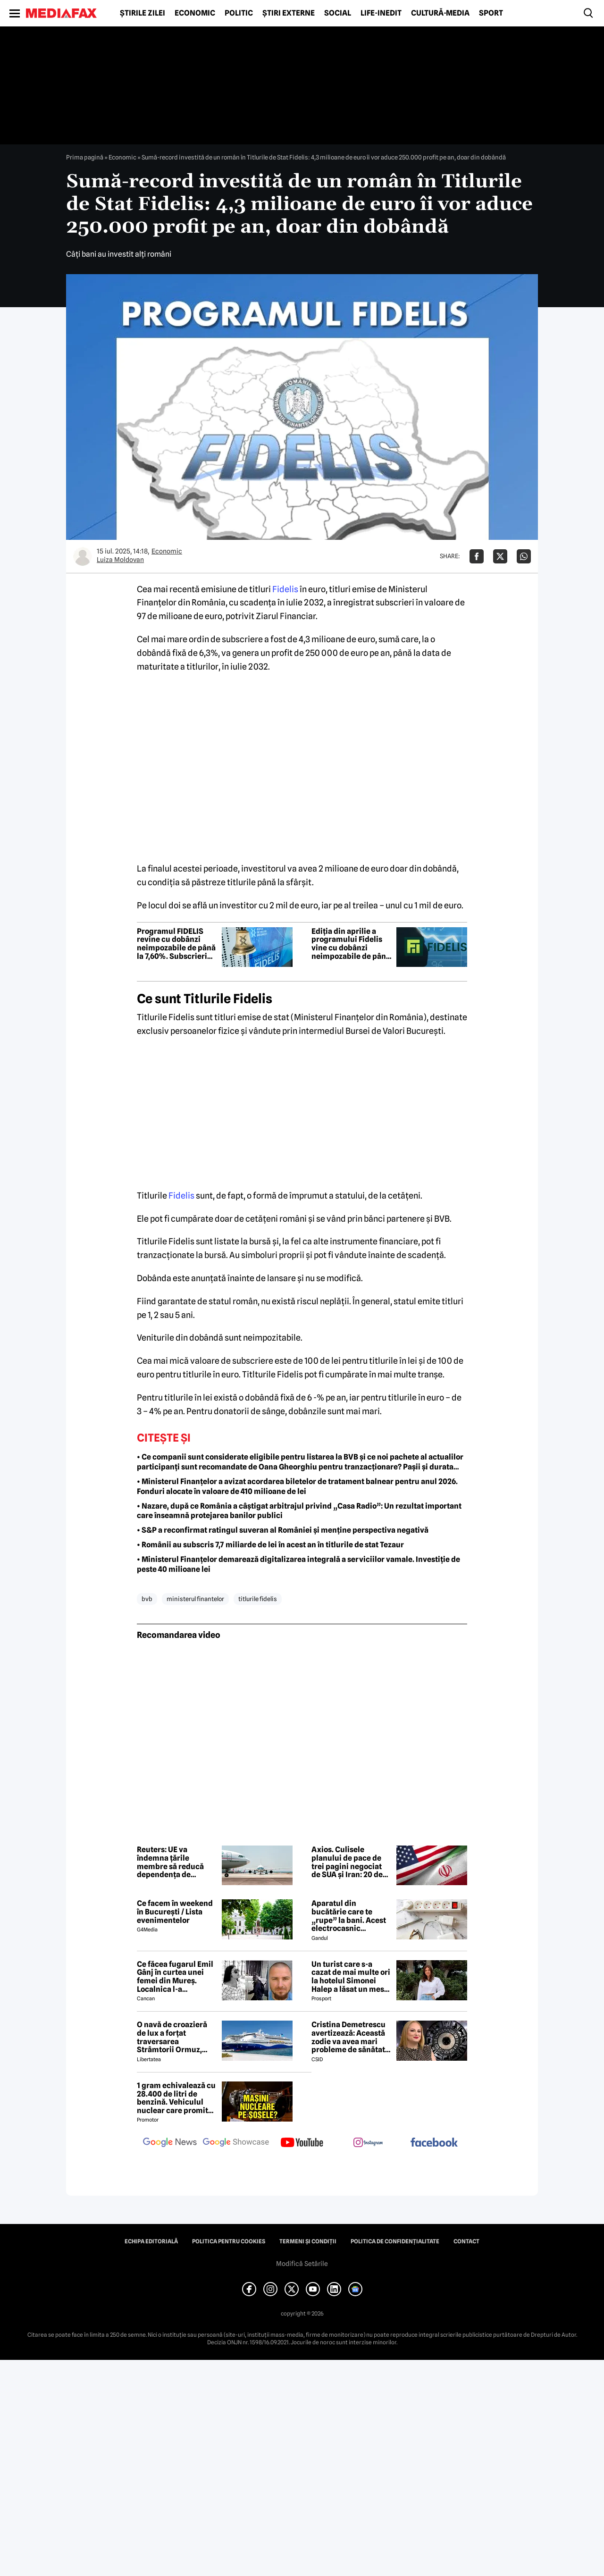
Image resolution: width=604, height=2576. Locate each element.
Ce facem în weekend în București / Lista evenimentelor (175, 1911)
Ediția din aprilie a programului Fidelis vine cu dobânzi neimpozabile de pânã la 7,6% (350, 943)
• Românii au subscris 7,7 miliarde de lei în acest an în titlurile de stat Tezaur (270, 1544)
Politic (239, 13)
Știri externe (288, 13)
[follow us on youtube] (302, 2143)
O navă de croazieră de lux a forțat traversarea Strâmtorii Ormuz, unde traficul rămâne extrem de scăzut (175, 2037)
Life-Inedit (381, 13)
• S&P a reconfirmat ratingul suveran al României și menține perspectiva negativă (282, 1530)
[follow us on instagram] (368, 2143)
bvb (147, 1599)
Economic (195, 13)
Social (337, 13)
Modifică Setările (302, 2263)
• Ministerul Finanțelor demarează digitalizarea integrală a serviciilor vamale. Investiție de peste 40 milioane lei (298, 1564)
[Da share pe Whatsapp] (524, 556)
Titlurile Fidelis (257, 1599)
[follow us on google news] (170, 2143)
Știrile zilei (142, 13)
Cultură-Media (440, 13)
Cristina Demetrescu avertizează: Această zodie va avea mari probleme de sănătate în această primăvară (350, 2037)
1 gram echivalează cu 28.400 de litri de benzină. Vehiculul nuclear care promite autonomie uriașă (176, 2098)
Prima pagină (84, 157)
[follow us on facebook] (434, 2143)
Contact (466, 2241)
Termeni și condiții (307, 2241)
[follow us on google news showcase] (236, 2143)
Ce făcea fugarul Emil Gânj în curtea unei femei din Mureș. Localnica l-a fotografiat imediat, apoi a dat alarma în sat (175, 1976)
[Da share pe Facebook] (477, 556)
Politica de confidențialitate (395, 2241)
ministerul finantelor (195, 1599)
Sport (491, 13)
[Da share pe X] (500, 556)
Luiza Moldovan (120, 559)
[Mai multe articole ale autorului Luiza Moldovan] (82, 556)
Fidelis (285, 589)
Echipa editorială (151, 2241)
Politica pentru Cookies (228, 2241)
